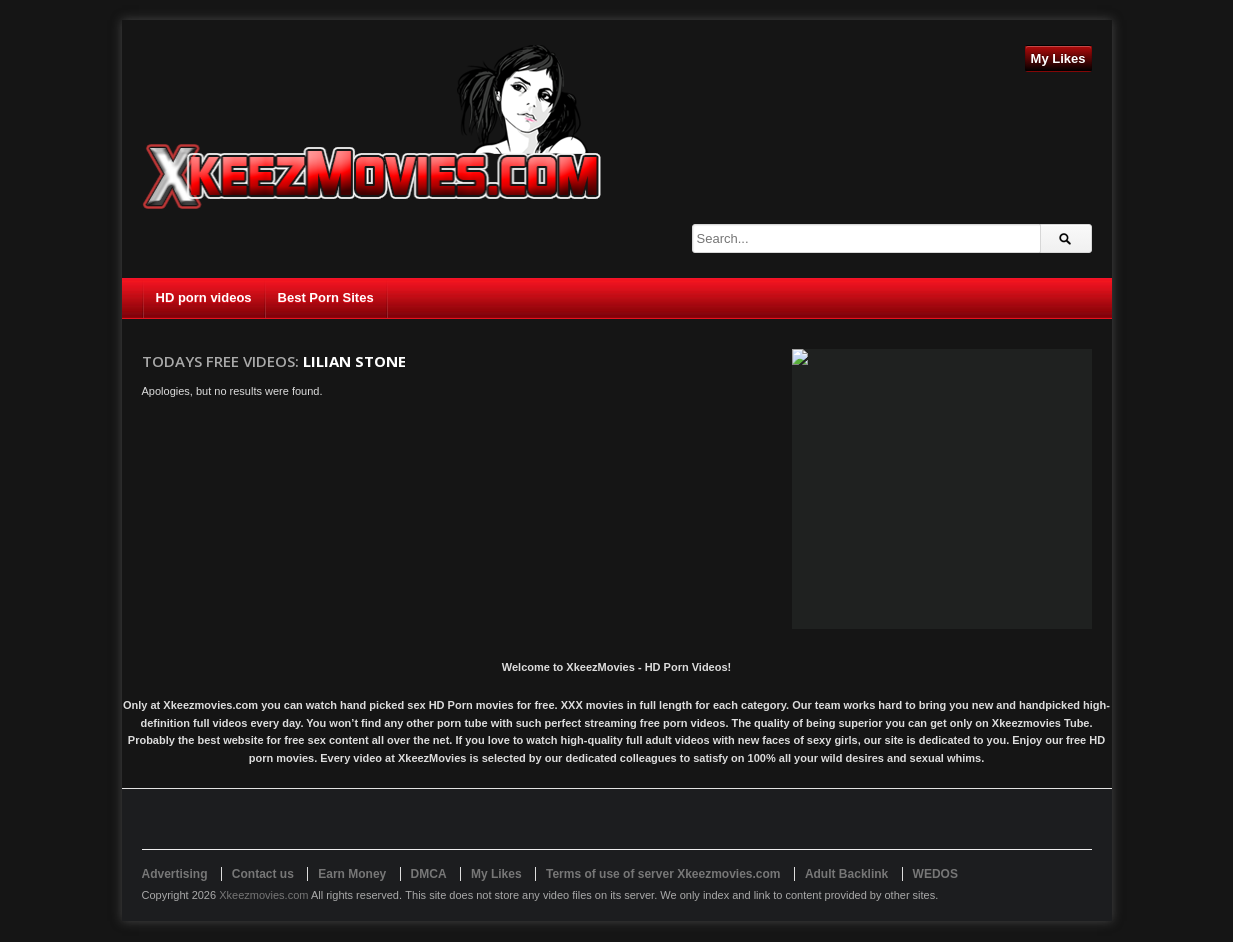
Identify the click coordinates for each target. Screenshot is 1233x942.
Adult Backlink (846, 874)
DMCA (429, 874)
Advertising (175, 874)
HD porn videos (204, 297)
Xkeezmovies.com (263, 895)
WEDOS (935, 874)
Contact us (263, 874)
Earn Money (352, 874)
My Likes (1058, 58)
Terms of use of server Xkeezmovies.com (663, 874)
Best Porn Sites (326, 297)
